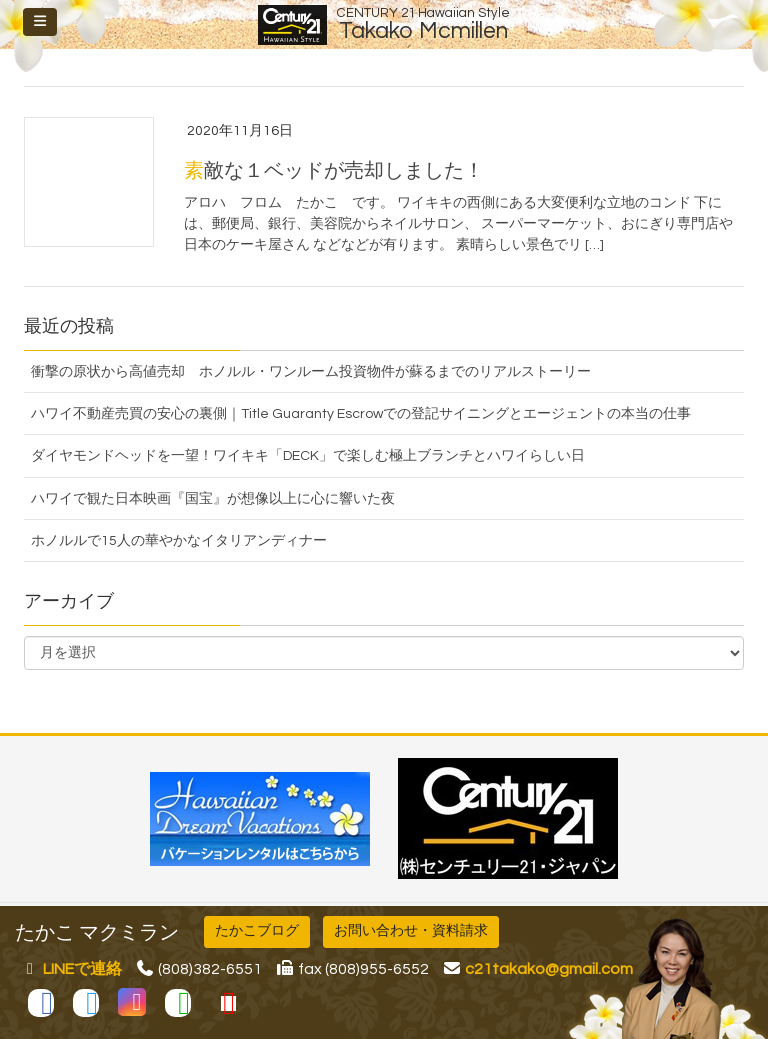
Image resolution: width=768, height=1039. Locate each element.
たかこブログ (257, 931)
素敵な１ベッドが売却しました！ (334, 171)
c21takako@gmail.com (549, 969)
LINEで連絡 (82, 969)
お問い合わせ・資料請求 (411, 931)
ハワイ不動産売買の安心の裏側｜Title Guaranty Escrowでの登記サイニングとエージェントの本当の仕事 (361, 414)
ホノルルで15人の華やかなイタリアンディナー (179, 541)
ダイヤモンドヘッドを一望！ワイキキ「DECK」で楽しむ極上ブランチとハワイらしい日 (308, 456)
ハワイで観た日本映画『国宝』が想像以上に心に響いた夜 (213, 499)
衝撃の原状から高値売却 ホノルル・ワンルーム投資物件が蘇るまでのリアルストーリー (311, 372)
